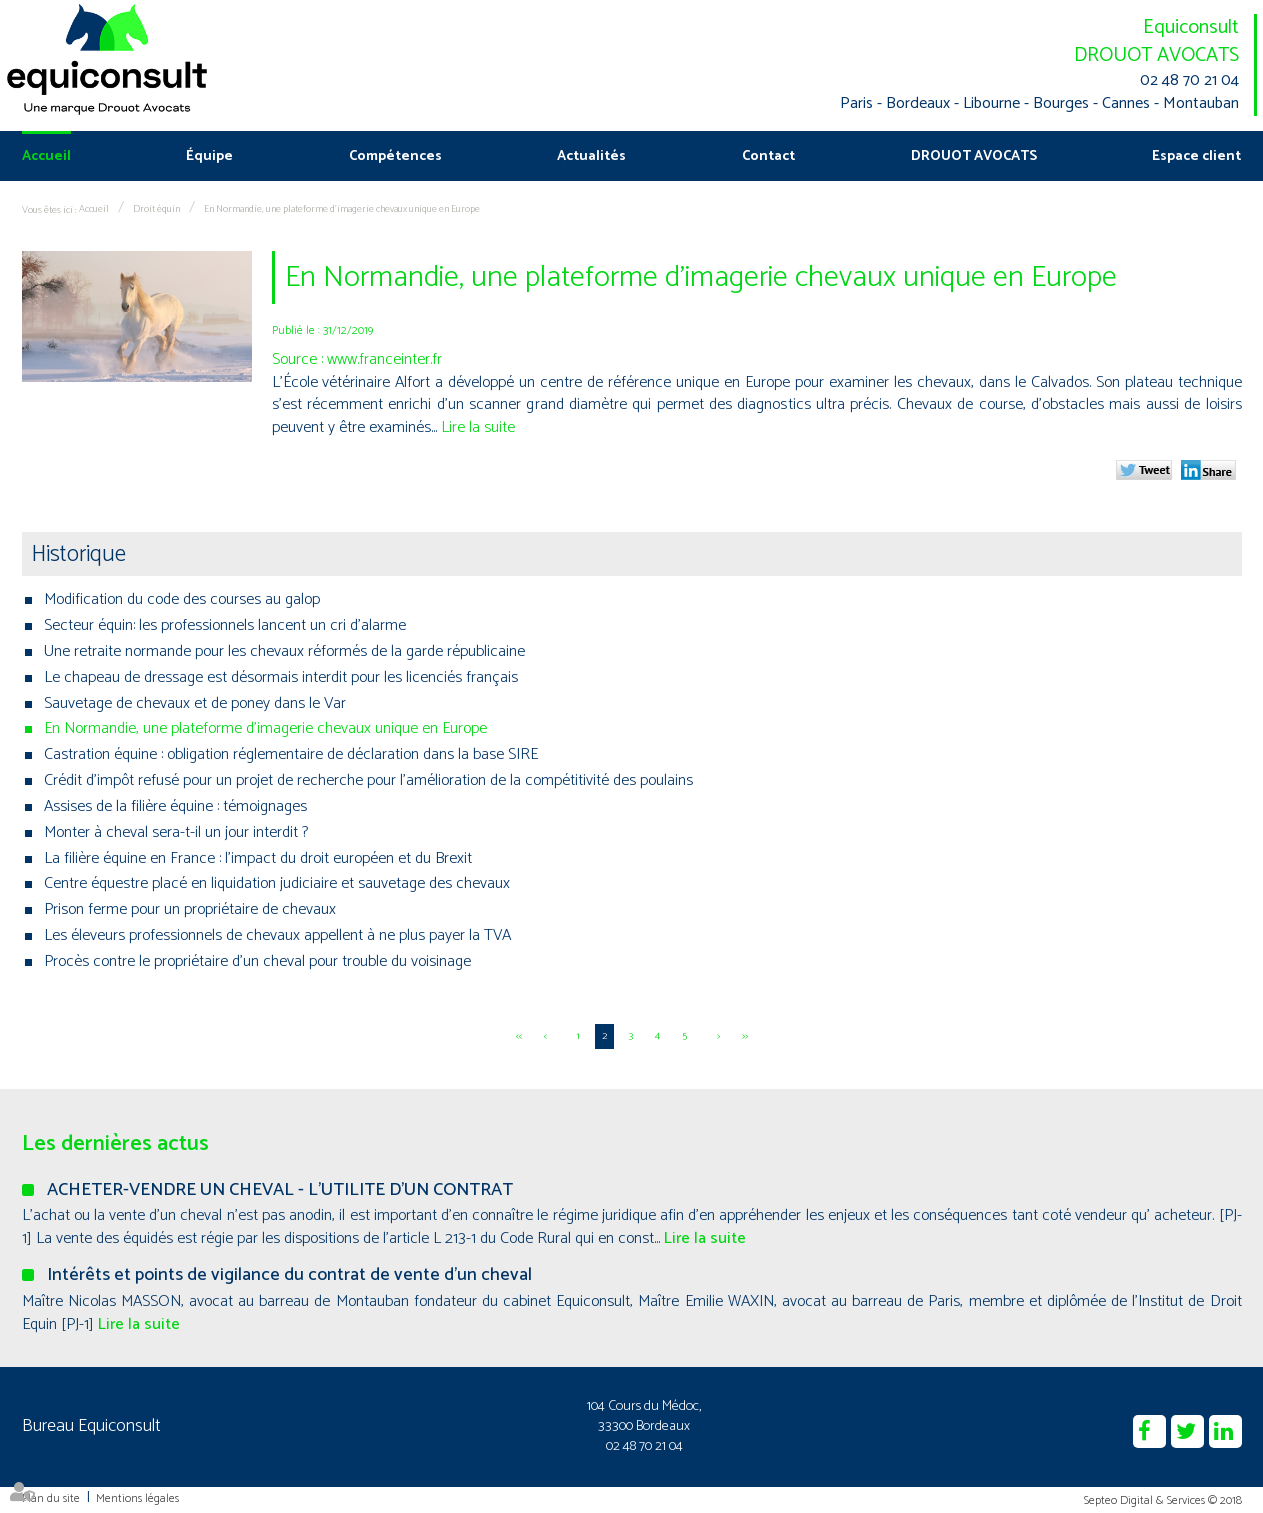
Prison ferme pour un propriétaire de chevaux (190, 909)
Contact (768, 156)
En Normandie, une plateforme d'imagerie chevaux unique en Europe (342, 209)
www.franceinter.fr (384, 359)
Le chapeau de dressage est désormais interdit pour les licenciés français (281, 677)
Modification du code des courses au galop (182, 599)
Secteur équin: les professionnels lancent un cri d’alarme (225, 625)
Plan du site (51, 1498)
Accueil (46, 156)
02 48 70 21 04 (1189, 81)
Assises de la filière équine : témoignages (175, 806)
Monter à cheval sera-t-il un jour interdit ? (176, 832)
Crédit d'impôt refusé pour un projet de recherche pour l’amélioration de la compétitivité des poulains (368, 780)
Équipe (209, 156)
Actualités (591, 156)
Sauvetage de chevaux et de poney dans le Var (195, 703)
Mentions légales (137, 1498)
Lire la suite (478, 427)
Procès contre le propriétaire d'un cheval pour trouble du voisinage (257, 961)
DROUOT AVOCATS (1156, 55)
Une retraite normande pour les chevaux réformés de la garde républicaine (284, 651)
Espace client (1196, 156)
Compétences (395, 156)
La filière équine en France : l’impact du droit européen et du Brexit (258, 858)
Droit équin (156, 209)
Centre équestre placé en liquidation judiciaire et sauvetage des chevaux (277, 883)
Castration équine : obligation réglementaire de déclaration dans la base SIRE (291, 754)
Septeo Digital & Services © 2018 (1163, 1500)
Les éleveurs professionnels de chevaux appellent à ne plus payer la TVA (277, 935)
